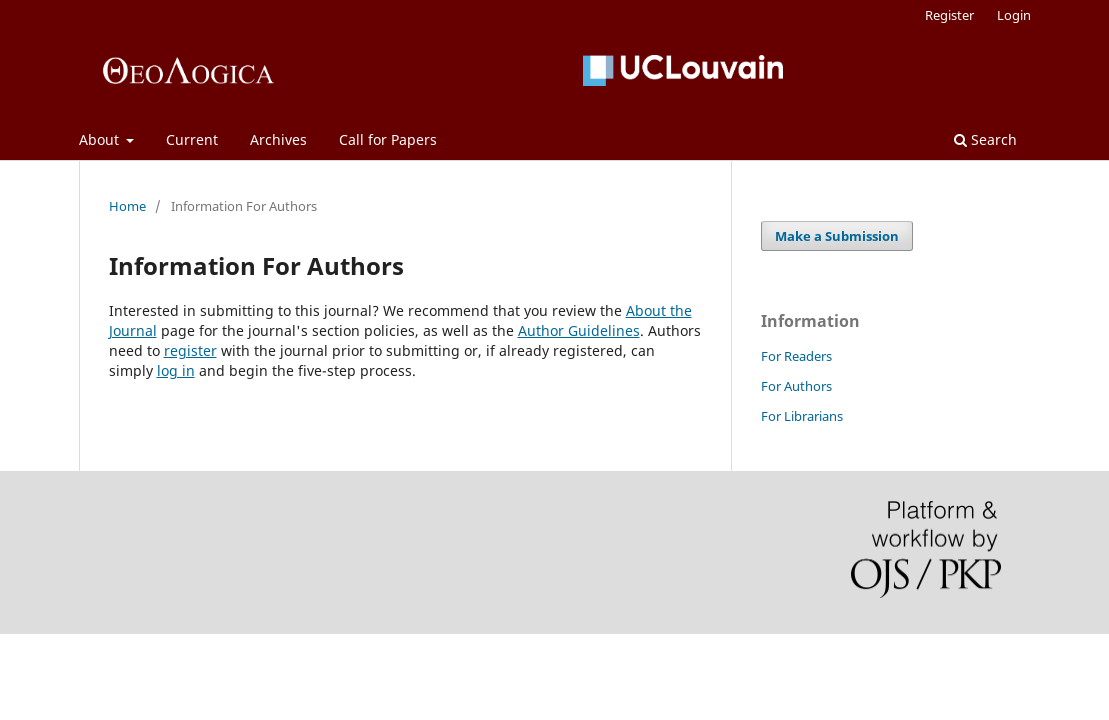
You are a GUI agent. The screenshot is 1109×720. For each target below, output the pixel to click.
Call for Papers (388, 139)
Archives (278, 139)
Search (985, 139)
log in (176, 370)
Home (127, 206)
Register (949, 15)
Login (1014, 15)
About (101, 139)
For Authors (796, 386)
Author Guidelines (579, 330)
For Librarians (802, 416)
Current (192, 139)
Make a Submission (837, 236)
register (190, 350)
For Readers (796, 356)
